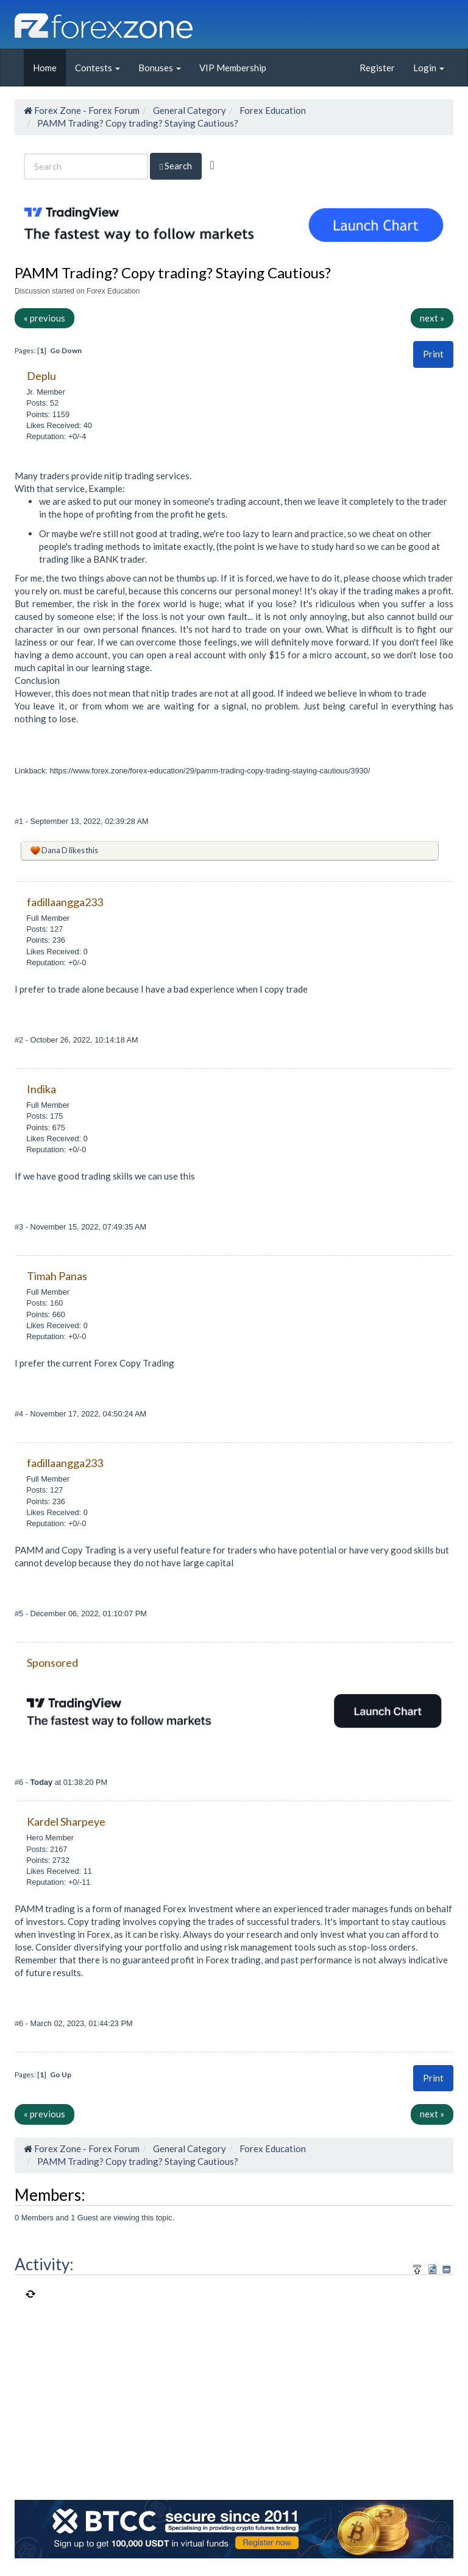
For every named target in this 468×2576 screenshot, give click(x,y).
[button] (433, 354)
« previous (44, 317)
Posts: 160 (44, 1302)
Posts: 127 (44, 929)
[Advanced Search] (212, 165)
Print (433, 353)
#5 (20, 1613)
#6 (20, 1782)
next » (432, 317)
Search (176, 166)
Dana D (54, 850)
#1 (20, 821)
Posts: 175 (44, 1116)
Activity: (44, 2264)
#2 (20, 1039)
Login (428, 67)
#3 (20, 1226)
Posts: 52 (42, 402)
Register (377, 67)
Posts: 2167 (46, 1849)
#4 (20, 1413)
